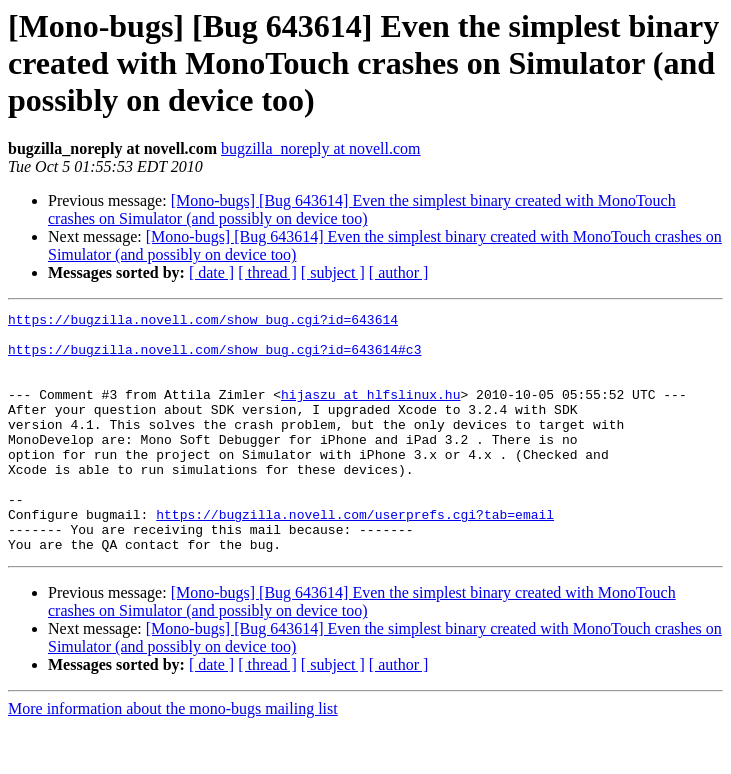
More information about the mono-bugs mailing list (173, 756)
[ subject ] (333, 272)
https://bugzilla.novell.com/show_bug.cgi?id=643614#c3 (214, 358)
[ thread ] (267, 272)
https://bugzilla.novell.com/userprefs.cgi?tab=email (355, 556)
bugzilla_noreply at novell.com (321, 148)
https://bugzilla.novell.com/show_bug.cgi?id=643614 (203, 322)
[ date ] (211, 272)
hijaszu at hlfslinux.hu (370, 412)
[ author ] (399, 272)
